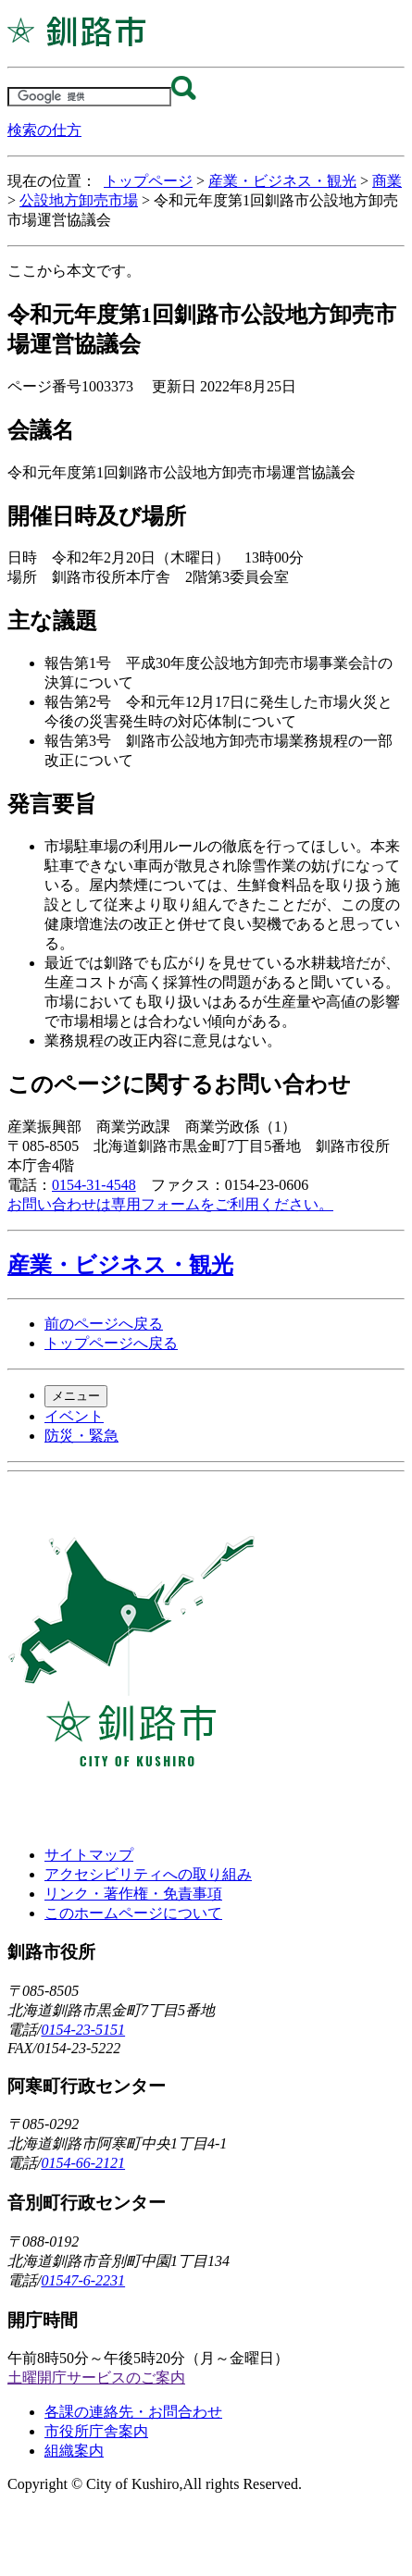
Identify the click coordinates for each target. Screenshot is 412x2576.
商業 (387, 181)
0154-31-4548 (94, 1185)
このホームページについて (133, 1913)
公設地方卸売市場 (78, 200)
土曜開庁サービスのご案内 (96, 2377)
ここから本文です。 (74, 271)
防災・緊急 (81, 1435)
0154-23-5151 (83, 2029)
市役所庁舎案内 (96, 2431)
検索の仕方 (44, 130)
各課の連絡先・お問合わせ (133, 2412)
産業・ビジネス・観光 (282, 181)
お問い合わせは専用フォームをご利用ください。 (170, 1204)
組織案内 (74, 2450)
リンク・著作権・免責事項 (133, 1893)
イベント (74, 1416)
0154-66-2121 (83, 2163)
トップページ (148, 181)
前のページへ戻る (103, 1323)
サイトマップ (88, 1855)
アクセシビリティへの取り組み (148, 1874)
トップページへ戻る (111, 1343)
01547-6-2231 (83, 2280)
